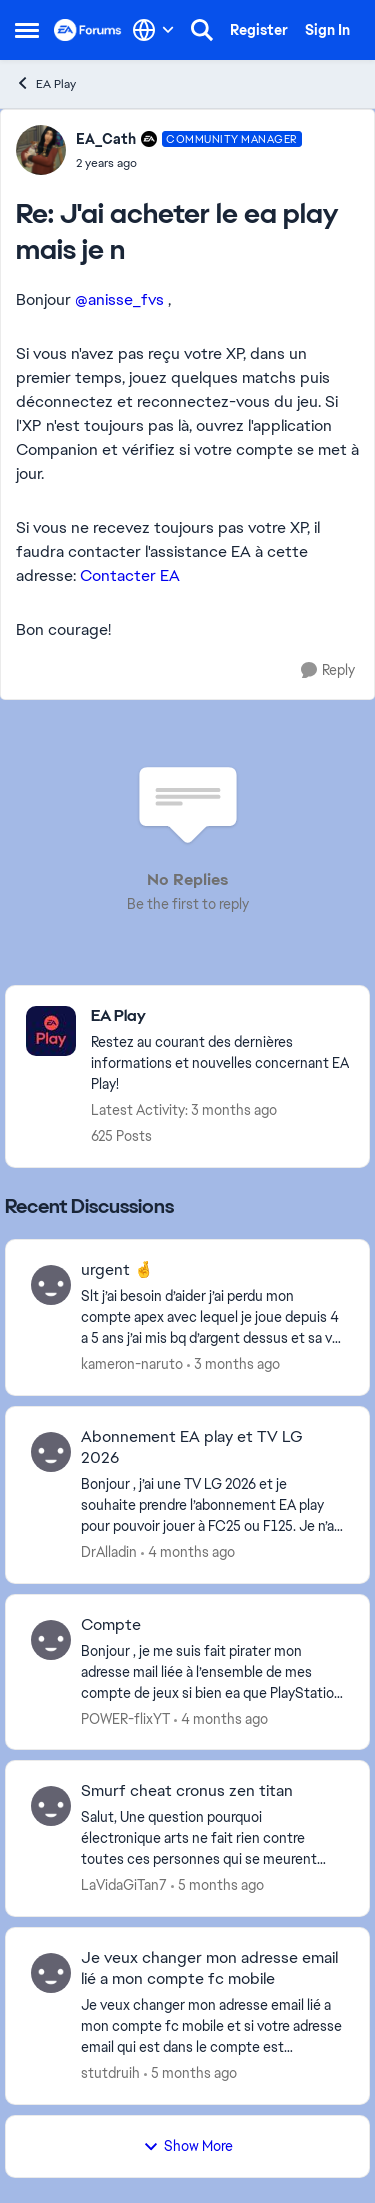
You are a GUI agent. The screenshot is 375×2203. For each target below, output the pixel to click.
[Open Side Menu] (27, 30)
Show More (188, 2146)
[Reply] (328, 670)
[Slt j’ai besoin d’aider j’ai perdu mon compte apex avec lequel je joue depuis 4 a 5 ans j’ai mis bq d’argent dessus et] (212, 1317)
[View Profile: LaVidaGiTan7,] (51, 1806)
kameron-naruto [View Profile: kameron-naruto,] (132, 1364)
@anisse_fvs (119, 299)
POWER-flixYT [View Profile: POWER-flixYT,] (125, 1718)
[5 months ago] (217, 1885)
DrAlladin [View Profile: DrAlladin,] (109, 1552)
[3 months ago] (233, 1364)
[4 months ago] (188, 1552)
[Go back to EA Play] (220, 1016)
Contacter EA (130, 575)
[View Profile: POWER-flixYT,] (51, 1640)
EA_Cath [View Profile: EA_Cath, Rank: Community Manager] (106, 139)
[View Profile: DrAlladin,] (51, 1452)
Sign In (327, 30)
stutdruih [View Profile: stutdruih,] (110, 2073)
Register (259, 30)
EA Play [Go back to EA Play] (45, 83)
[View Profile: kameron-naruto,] (51, 1285)
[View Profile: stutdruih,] (51, 1973)
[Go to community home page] (88, 30)
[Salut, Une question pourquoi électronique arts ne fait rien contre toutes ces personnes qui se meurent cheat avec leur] (212, 1838)
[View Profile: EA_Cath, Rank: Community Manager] (41, 150)
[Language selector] (153, 30)
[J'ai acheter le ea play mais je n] (189, 163)
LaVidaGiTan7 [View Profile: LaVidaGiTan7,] (124, 1885)
